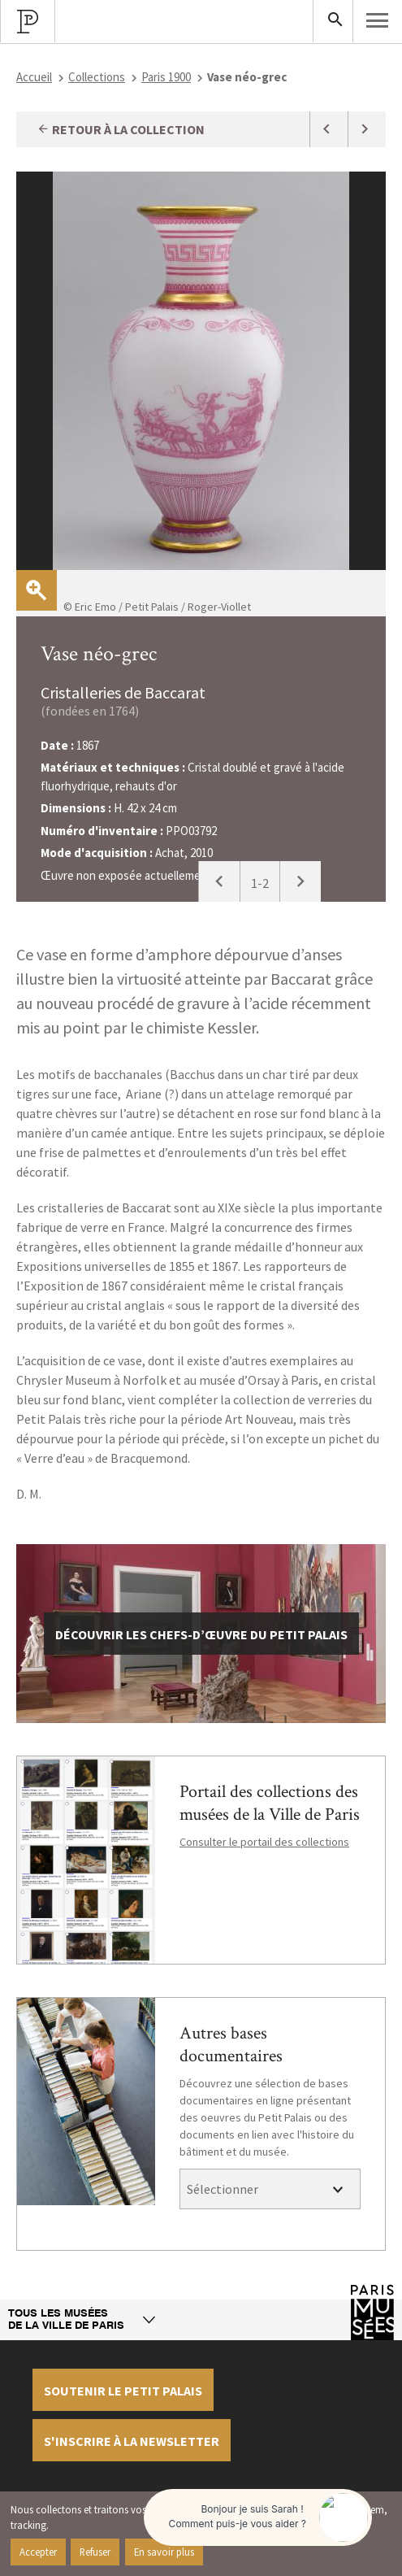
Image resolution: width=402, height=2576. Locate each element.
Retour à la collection (121, 129)
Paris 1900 (166, 77)
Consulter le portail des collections (264, 1841)
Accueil (34, 77)
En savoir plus (164, 2551)
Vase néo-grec (99, 654)
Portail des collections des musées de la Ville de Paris (269, 1803)
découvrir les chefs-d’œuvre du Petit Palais (201, 1634)
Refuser (95, 2551)
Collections (96, 77)
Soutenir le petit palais (123, 2390)
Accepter (38, 2551)
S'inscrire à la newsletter (131, 2441)
